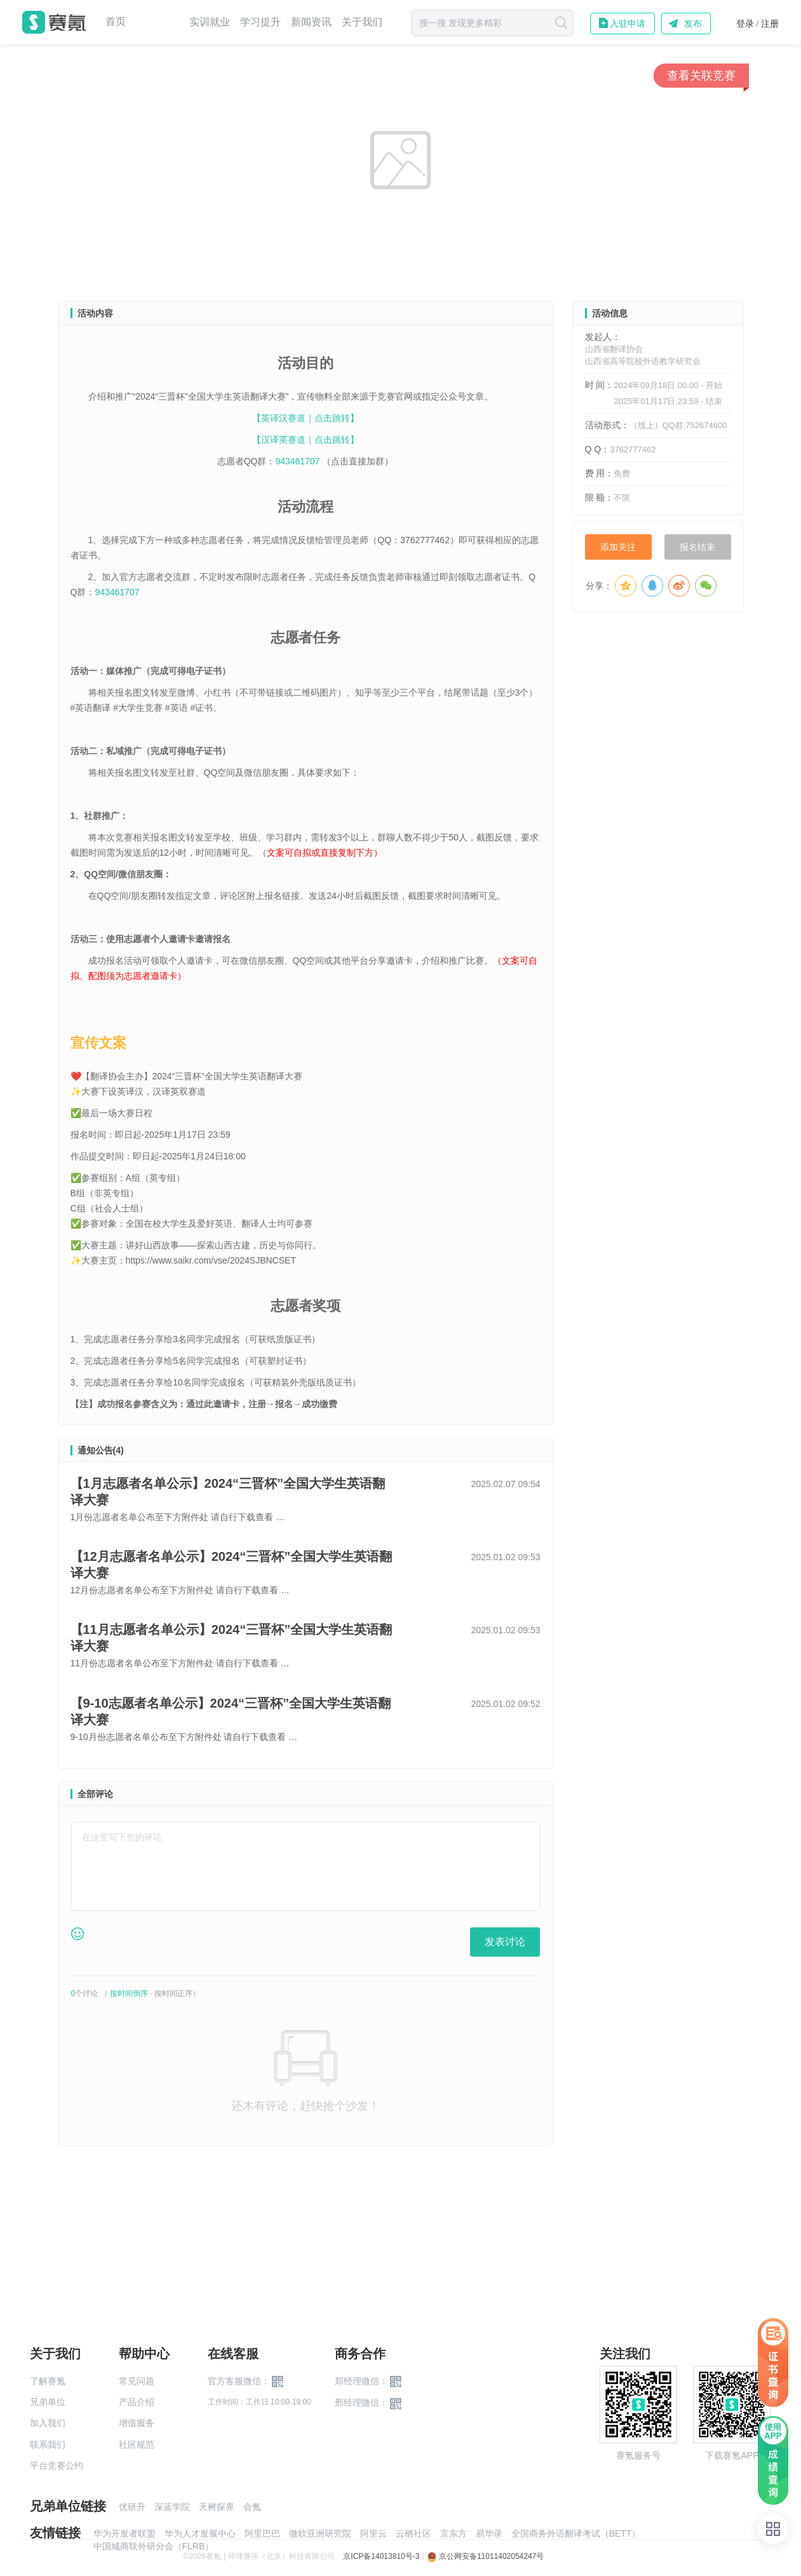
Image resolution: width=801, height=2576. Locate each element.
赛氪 (54, 22)
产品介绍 (136, 2402)
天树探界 (216, 2507)
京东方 (453, 2533)
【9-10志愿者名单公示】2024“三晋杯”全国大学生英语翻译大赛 (231, 1711)
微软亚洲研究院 (320, 2533)
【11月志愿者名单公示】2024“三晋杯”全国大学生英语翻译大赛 (232, 1637)
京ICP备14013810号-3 (381, 2556)
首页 (115, 22)
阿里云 (373, 2533)
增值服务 (136, 2423)
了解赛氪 (47, 2381)
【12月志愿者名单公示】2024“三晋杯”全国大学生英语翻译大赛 (232, 1564)
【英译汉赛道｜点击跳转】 (305, 418)
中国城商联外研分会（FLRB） (153, 2546)
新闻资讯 (311, 22)
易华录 (489, 2533)
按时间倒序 (129, 1993)
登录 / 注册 (757, 24)
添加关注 (618, 547)
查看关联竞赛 (701, 75)
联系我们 (47, 2444)
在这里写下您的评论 (122, 1837)
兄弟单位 (47, 2402)
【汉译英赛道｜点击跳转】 (305, 440)
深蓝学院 (172, 2507)
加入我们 (47, 2423)
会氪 (252, 2507)
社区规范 (136, 2444)
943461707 (298, 461)
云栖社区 (413, 2533)
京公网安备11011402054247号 (485, 2556)
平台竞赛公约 (56, 2465)
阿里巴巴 (262, 2533)
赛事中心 (157, 22)
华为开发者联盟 (124, 2533)
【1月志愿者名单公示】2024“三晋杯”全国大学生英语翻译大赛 (228, 1491)
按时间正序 (173, 1993)
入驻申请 (627, 23)
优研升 (132, 2507)
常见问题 (136, 2381)
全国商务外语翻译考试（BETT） (576, 2533)
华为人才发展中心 (200, 2533)
